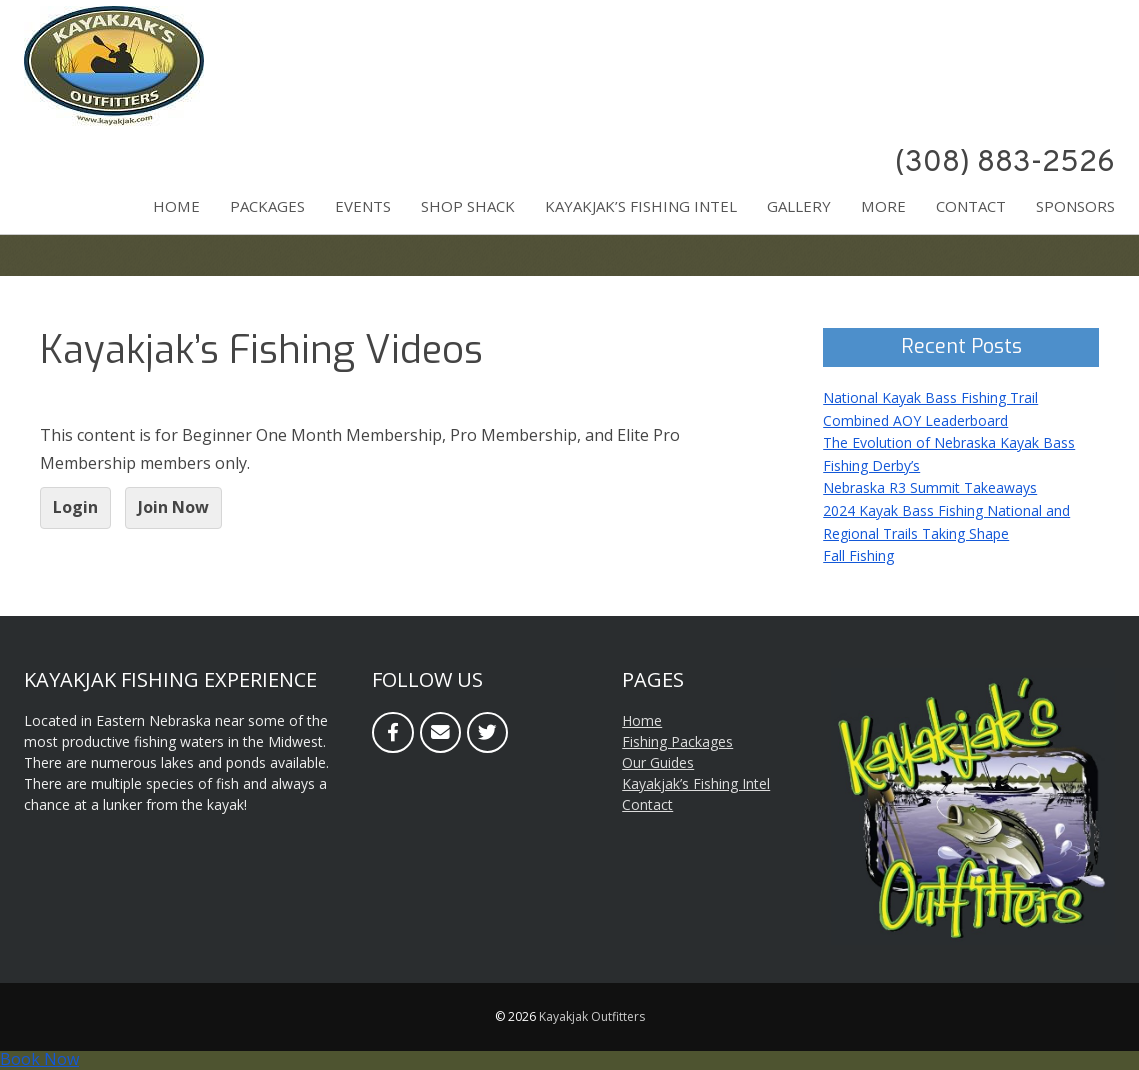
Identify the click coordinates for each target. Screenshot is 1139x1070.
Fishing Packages (677, 741)
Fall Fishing (858, 555)
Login (75, 507)
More (883, 206)
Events (363, 206)
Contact (971, 206)
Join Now (173, 507)
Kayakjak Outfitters (592, 1016)
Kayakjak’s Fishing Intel (641, 206)
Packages (267, 206)
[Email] (440, 732)
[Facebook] (392, 732)
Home (176, 206)
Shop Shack (468, 206)
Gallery (799, 206)
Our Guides (658, 762)
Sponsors (1075, 206)
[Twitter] (487, 732)
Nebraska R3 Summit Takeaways (930, 487)
